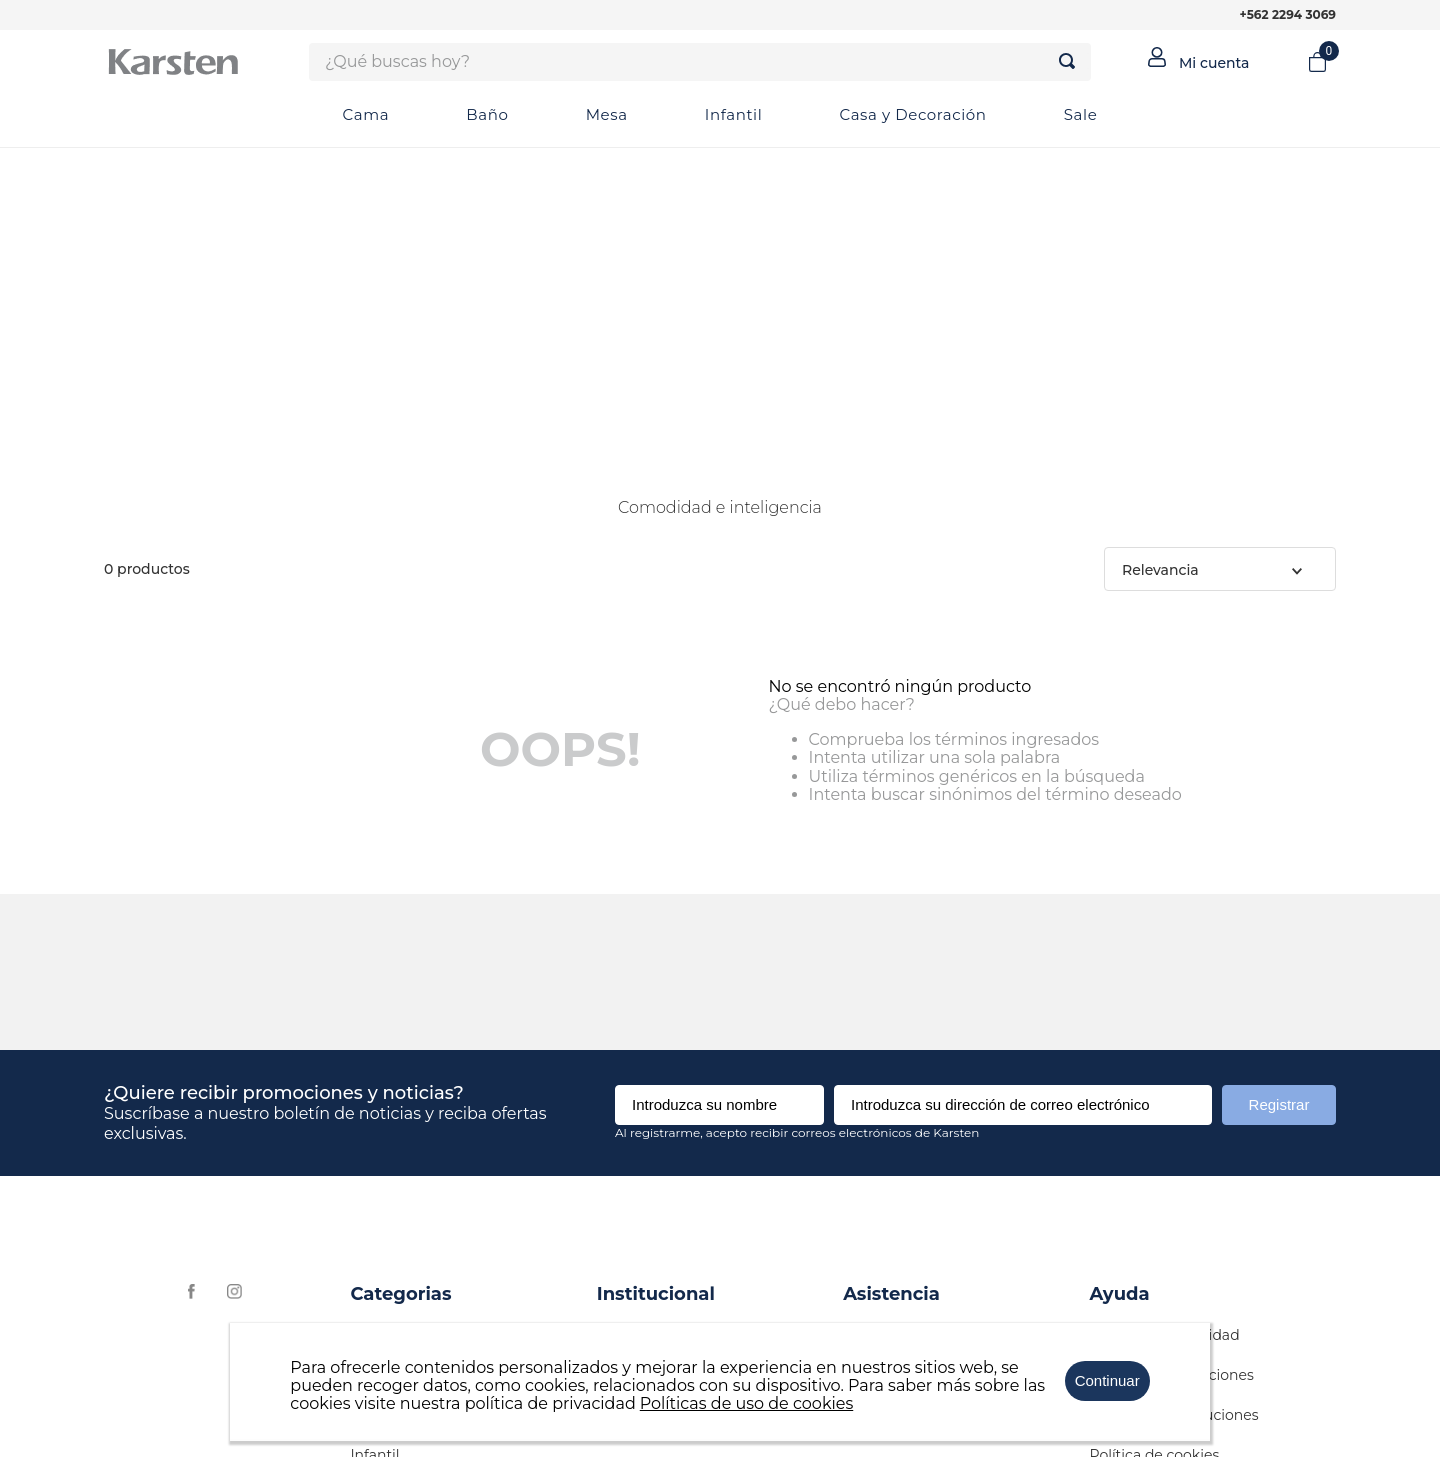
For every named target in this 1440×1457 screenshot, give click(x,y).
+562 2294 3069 (1288, 14)
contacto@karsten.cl (914, 1006)
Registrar (1279, 777)
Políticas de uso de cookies (747, 1403)
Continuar (1107, 1380)
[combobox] (700, 62)
